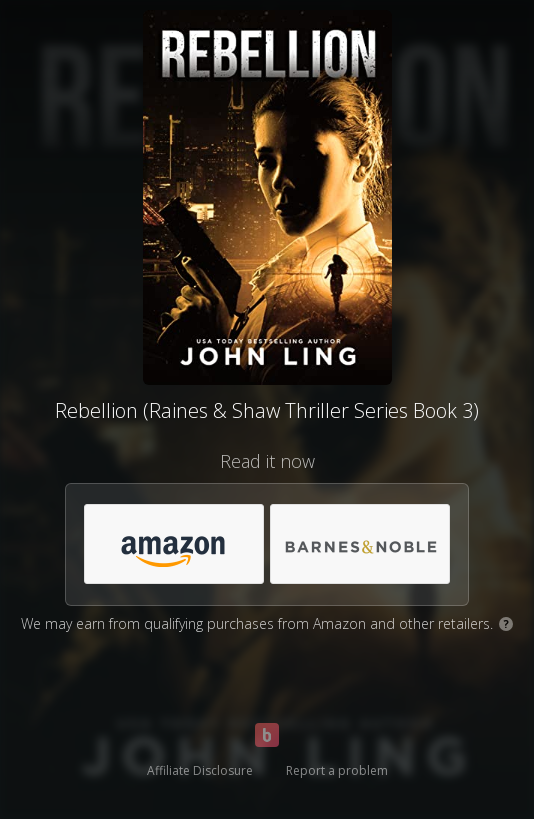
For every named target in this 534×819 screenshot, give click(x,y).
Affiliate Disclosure (200, 770)
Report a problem (337, 770)
